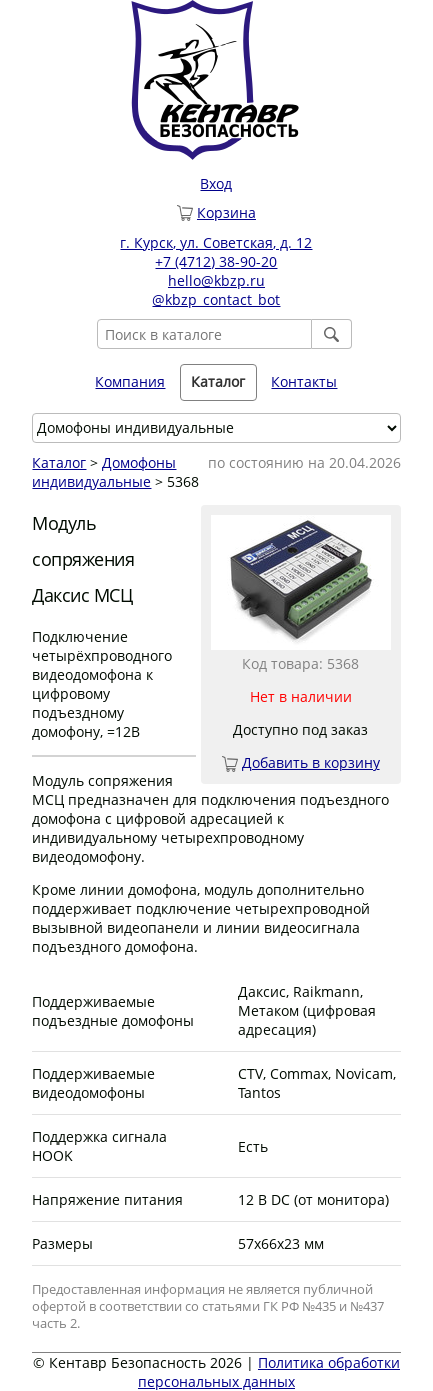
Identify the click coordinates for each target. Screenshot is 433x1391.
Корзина (226, 212)
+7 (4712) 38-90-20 (216, 261)
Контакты (304, 381)
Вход (216, 183)
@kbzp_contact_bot (216, 299)
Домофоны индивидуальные (104, 472)
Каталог (218, 381)
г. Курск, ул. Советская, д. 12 (216, 242)
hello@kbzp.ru (216, 280)
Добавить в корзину (311, 762)
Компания (130, 381)
